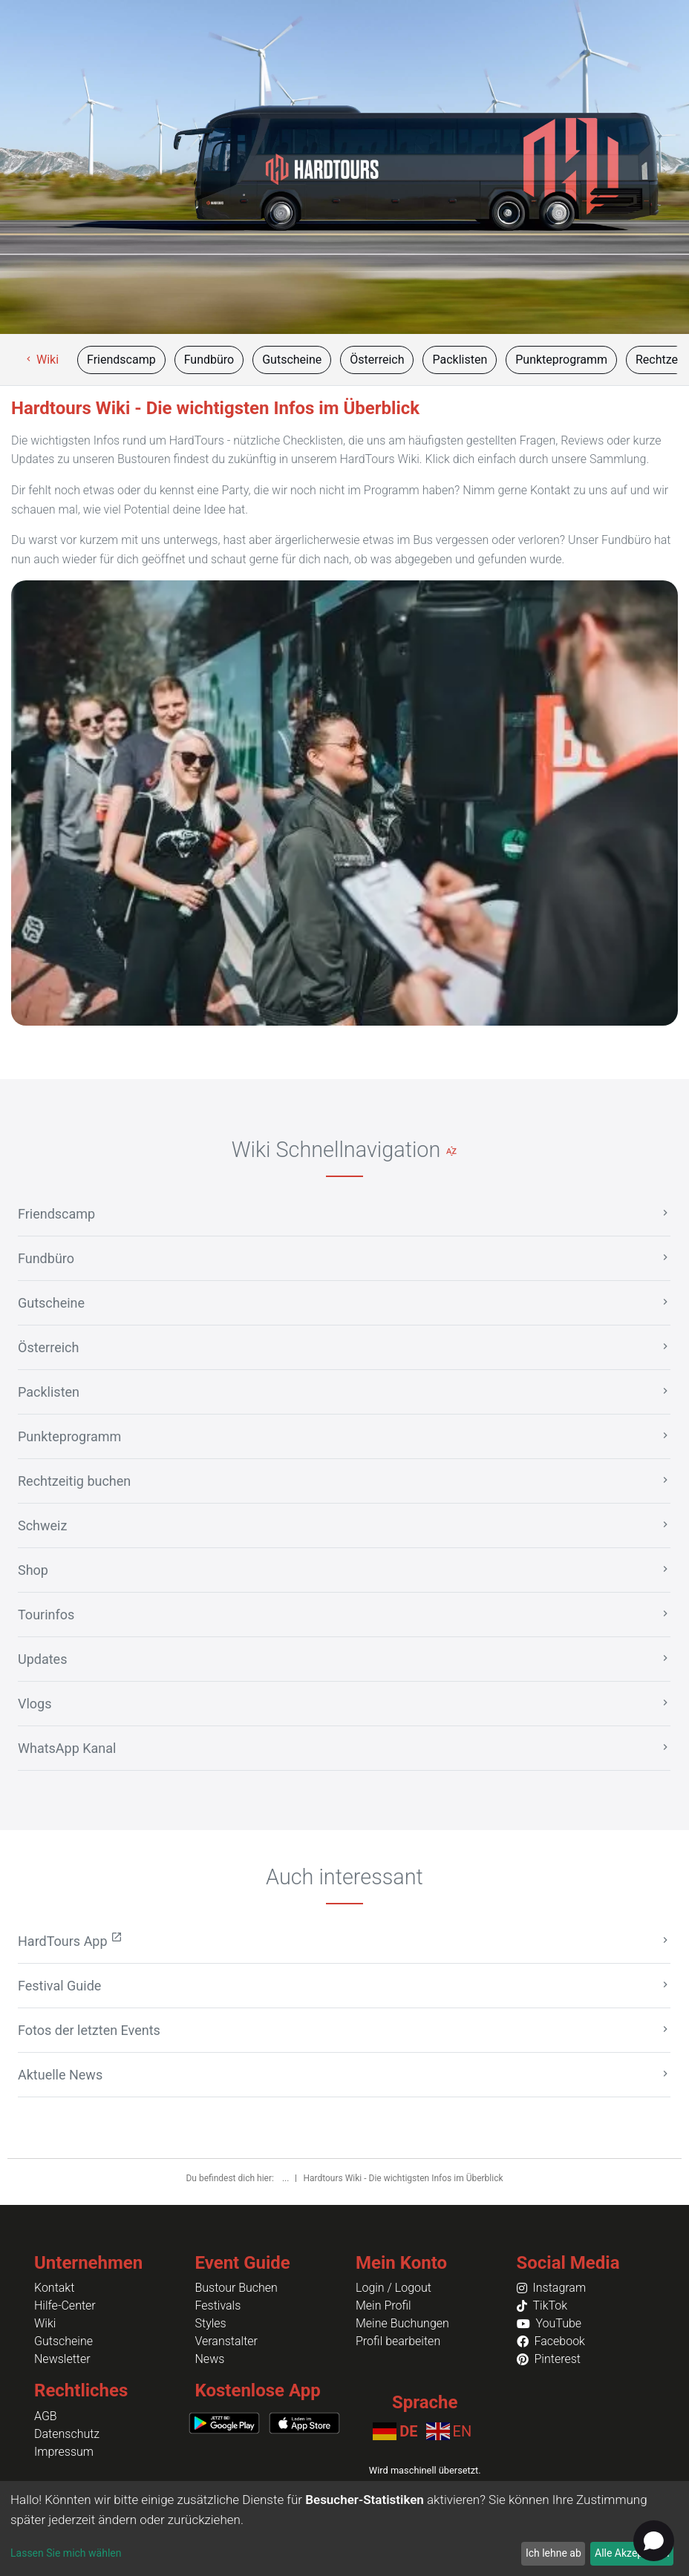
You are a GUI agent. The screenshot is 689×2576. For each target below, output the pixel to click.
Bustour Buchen (236, 2288)
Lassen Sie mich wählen (65, 2553)
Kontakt (54, 2288)
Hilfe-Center (65, 2305)
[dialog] (344, 2528)
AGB (45, 2416)
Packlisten (459, 360)
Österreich (377, 360)
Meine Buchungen (402, 2323)
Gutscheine (291, 360)
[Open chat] (653, 2540)
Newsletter (62, 2359)
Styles (210, 2323)
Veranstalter (226, 2341)
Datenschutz (66, 2434)
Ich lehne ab (553, 2553)
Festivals (218, 2305)
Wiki (41, 360)
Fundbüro (209, 360)
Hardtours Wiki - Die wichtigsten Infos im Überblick (403, 2178)
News (210, 2359)
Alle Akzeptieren (632, 2553)
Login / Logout (393, 2288)
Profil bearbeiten (398, 2341)
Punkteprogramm (561, 360)
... (286, 2178)
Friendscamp (121, 360)
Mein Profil (383, 2305)
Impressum (64, 2452)
